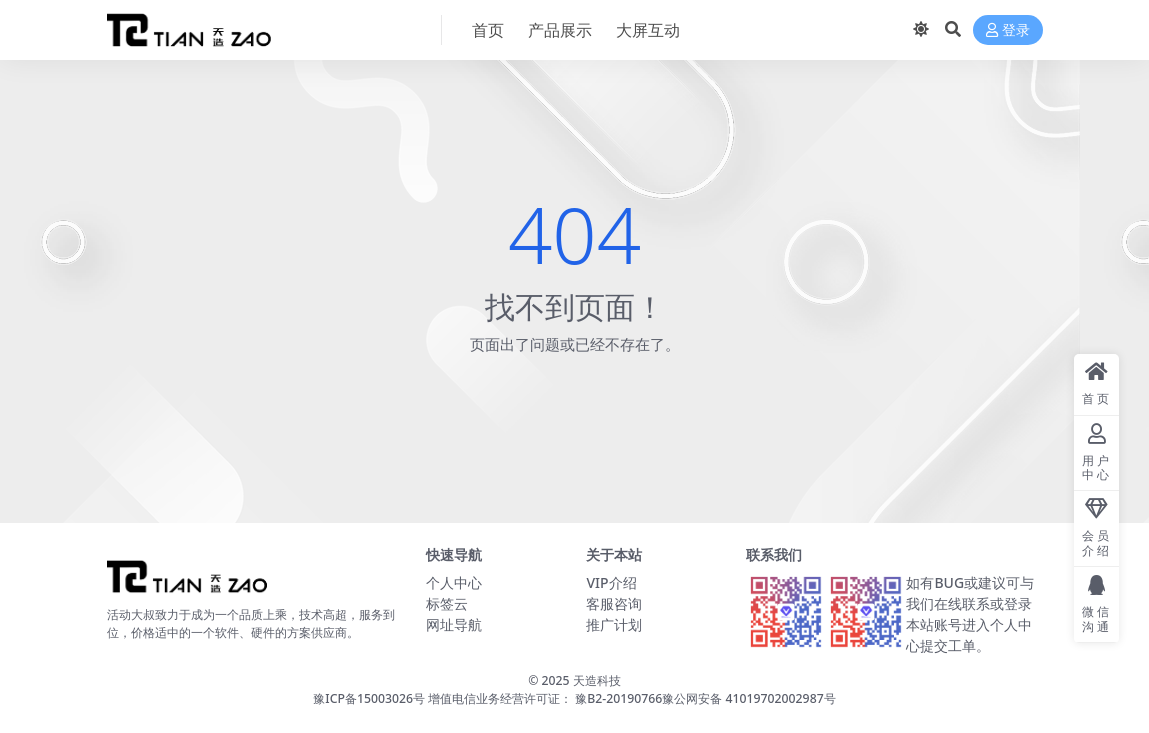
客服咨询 (614, 603)
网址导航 (454, 624)
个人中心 (454, 582)
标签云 (447, 603)
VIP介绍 (611, 582)
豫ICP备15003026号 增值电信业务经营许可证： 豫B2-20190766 (487, 698)
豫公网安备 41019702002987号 (748, 698)
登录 (1008, 30)
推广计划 (614, 624)
